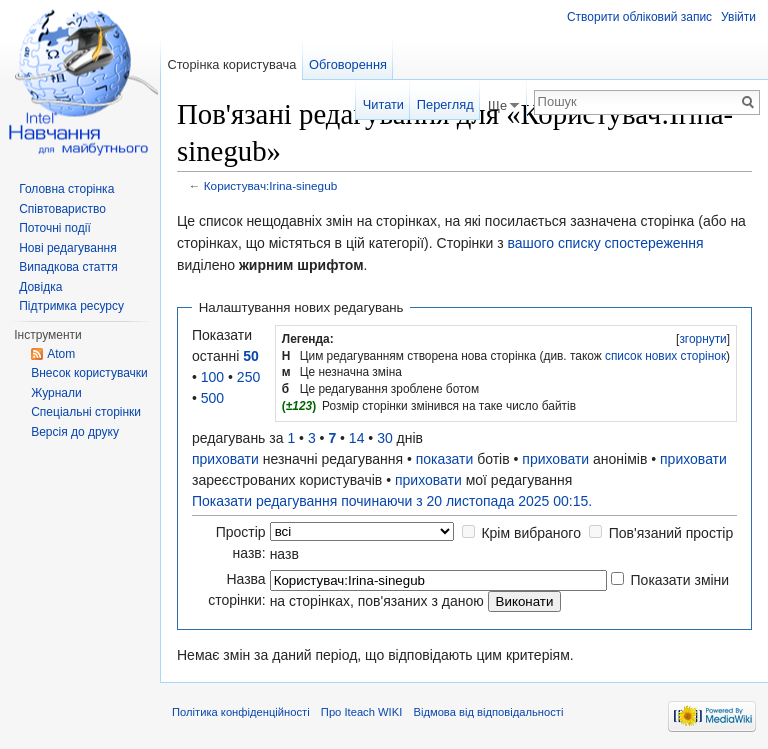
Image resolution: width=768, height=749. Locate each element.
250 (248, 377)
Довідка (40, 287)
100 (212, 377)
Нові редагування (68, 248)
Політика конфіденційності (241, 712)
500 (212, 398)
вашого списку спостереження (605, 243)
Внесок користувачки (89, 373)
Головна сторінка (66, 189)
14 (357, 438)
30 (385, 438)
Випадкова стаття (68, 267)
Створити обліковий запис (639, 17)
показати (445, 459)
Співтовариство (62, 209)
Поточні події (55, 228)
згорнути (702, 339)
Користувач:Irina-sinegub (270, 185)
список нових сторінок (665, 356)
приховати (225, 459)
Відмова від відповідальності (488, 712)
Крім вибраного (531, 533)
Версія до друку (75, 432)
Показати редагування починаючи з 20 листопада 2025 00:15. (392, 501)
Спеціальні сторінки (86, 412)
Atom (61, 354)
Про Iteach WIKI (361, 712)
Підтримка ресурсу (71, 306)
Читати (383, 104)
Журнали (56, 393)
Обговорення (348, 64)
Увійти (738, 17)
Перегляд (445, 104)
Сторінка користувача (231, 64)
